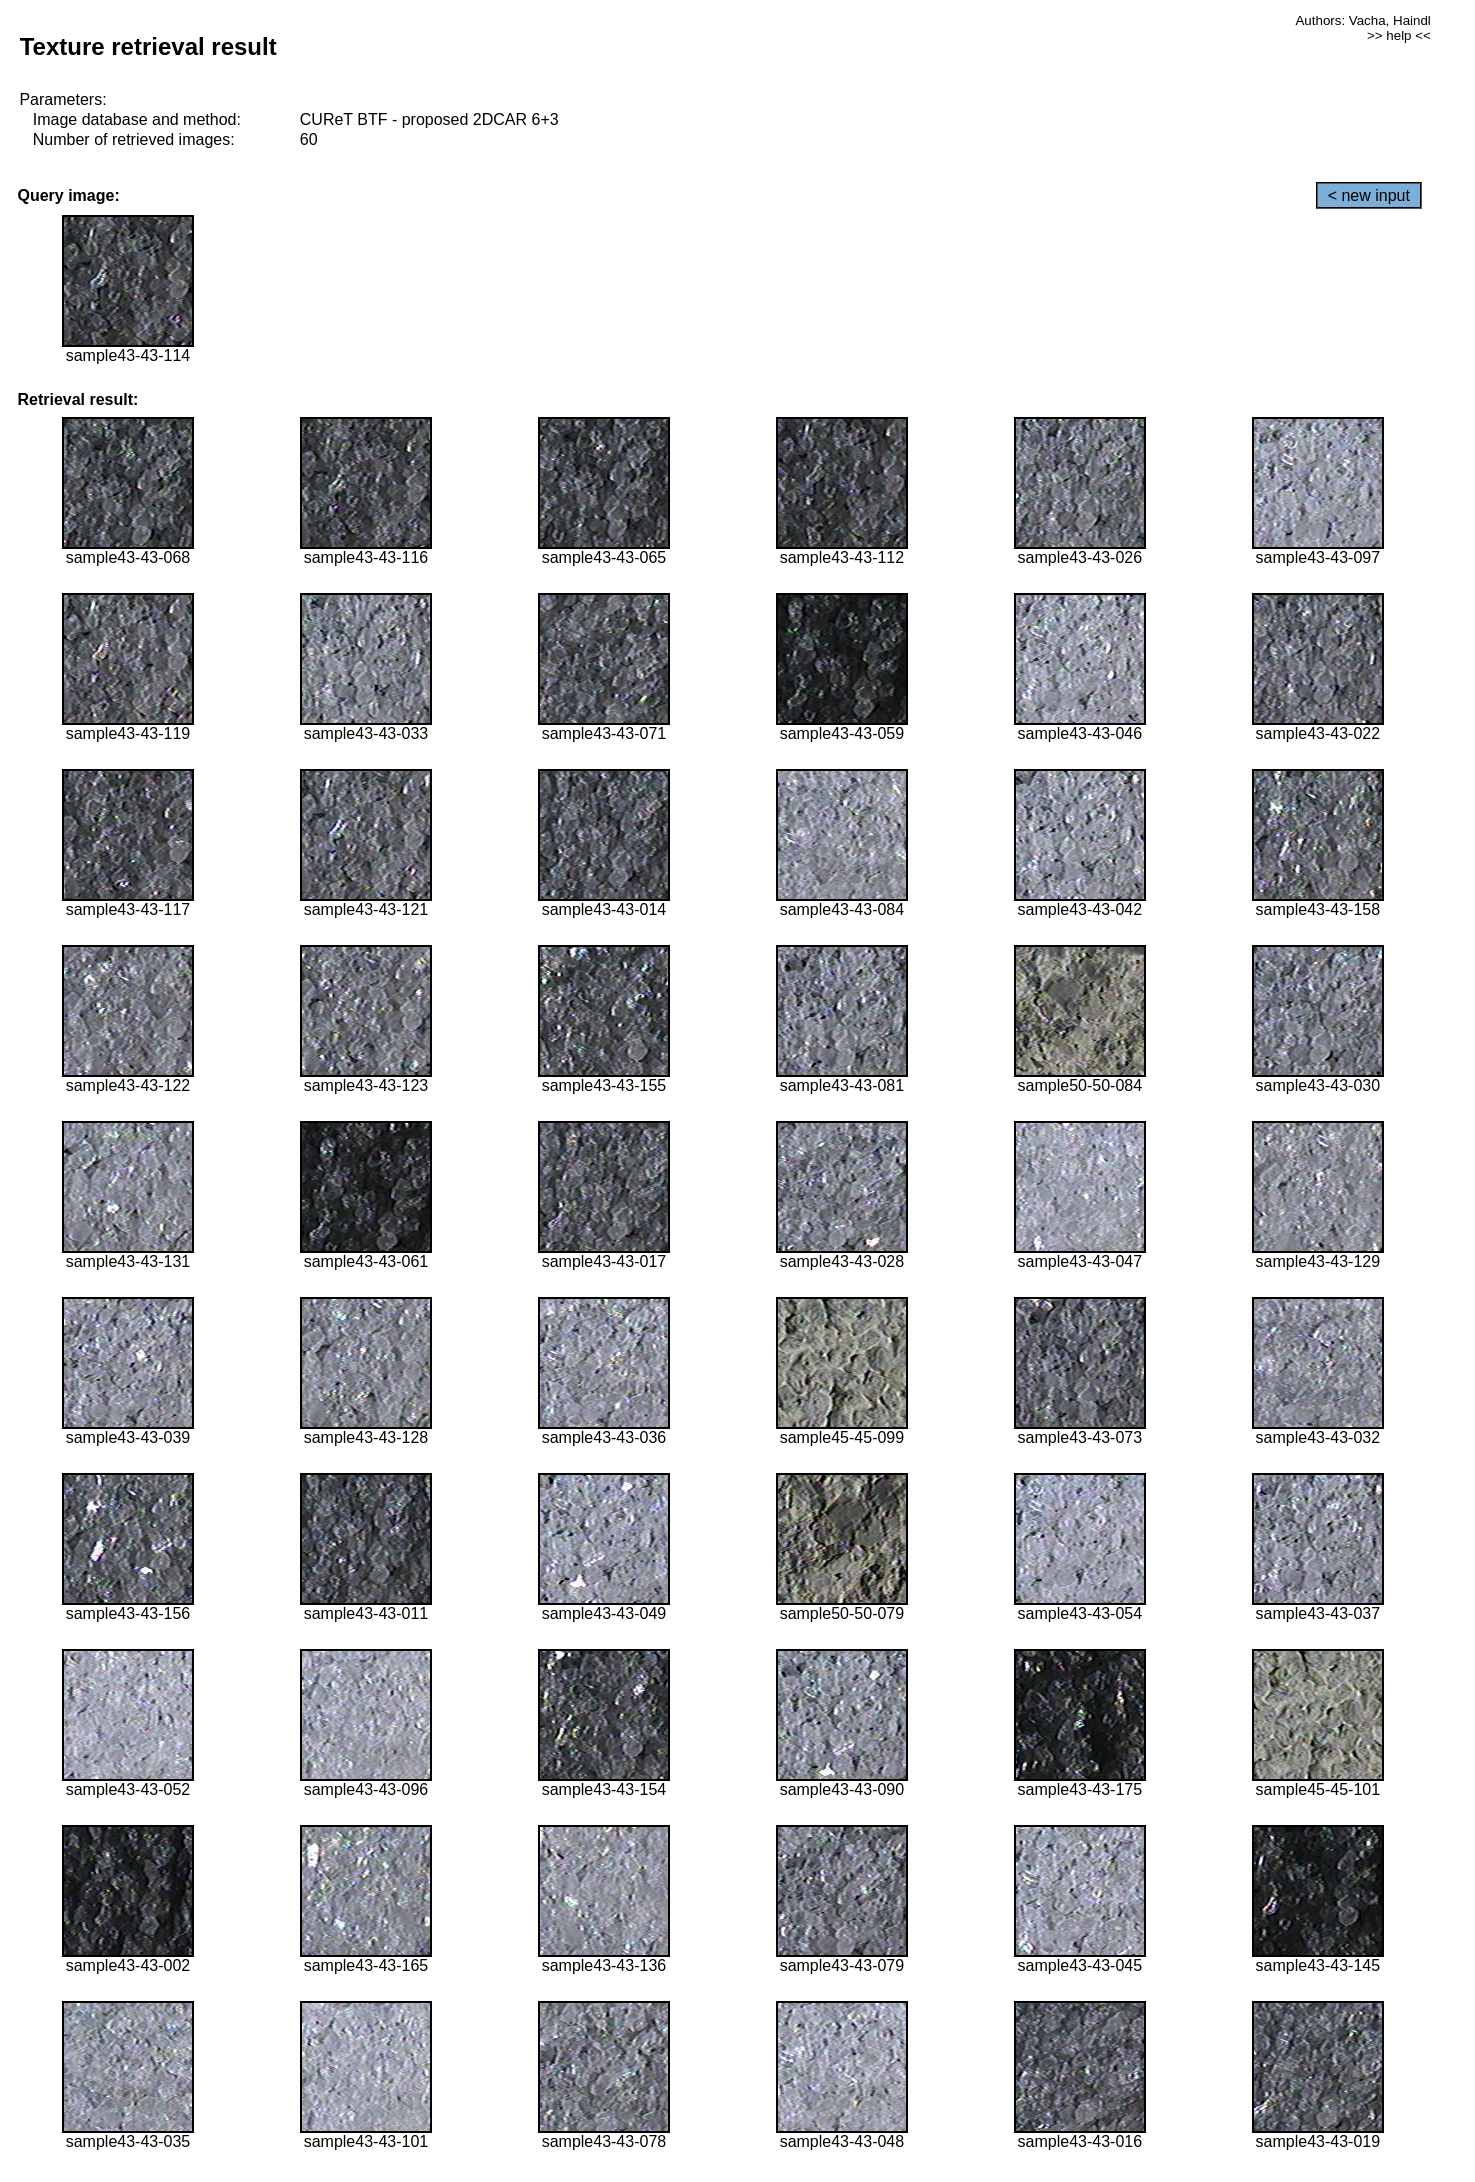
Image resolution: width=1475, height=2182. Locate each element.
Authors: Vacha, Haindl (1362, 20)
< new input (1369, 195)
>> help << (1399, 35)
